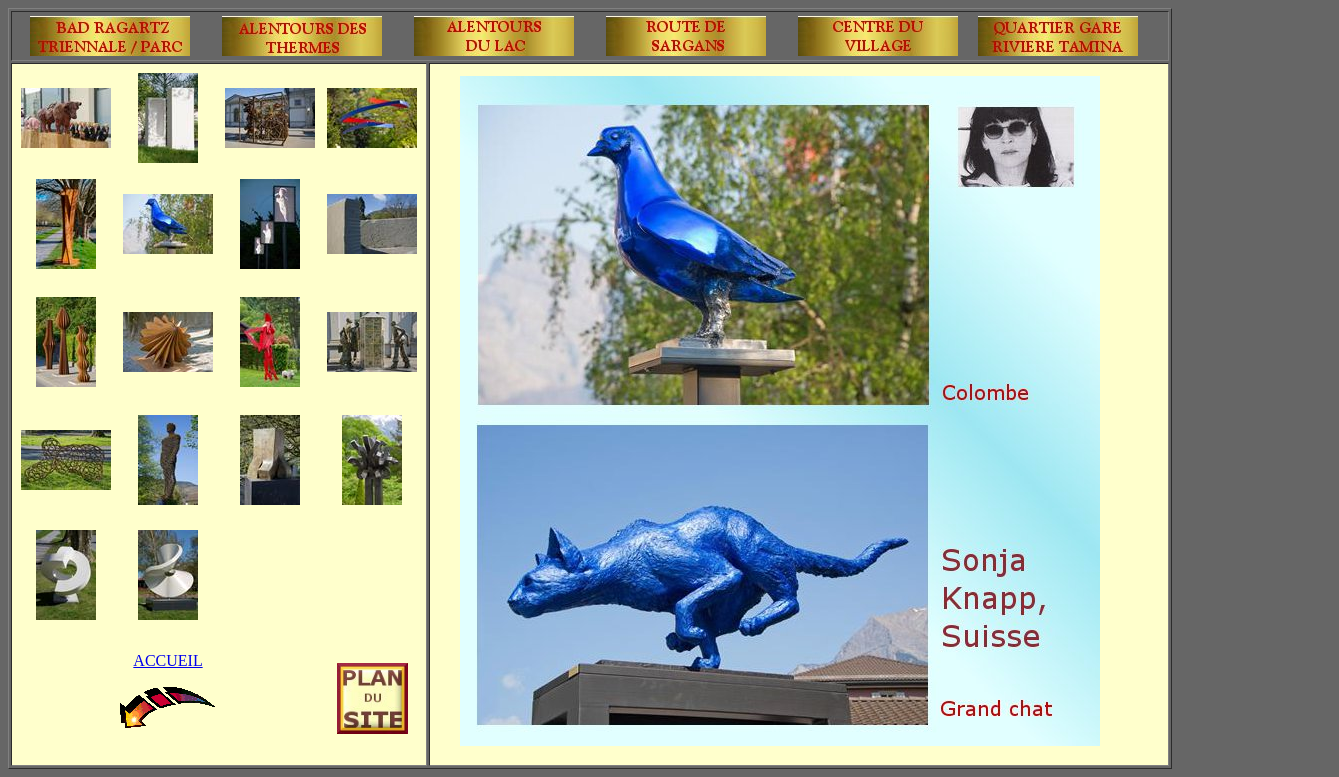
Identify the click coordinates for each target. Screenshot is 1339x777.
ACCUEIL (167, 660)
